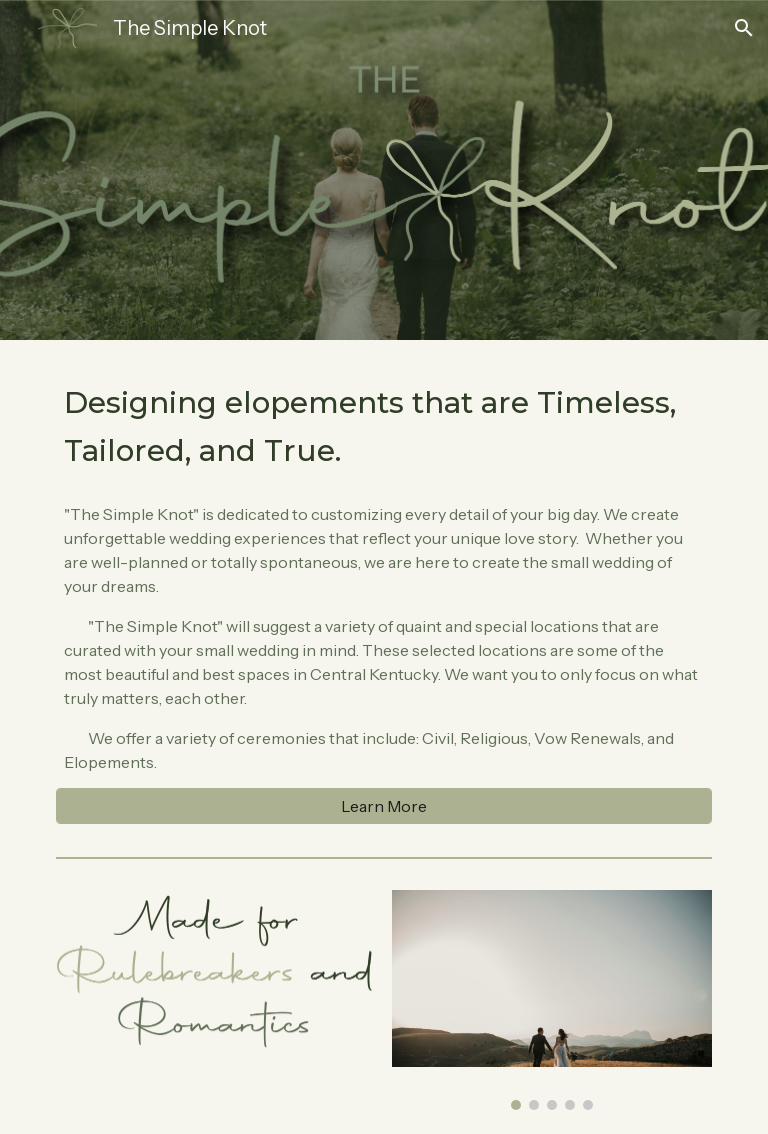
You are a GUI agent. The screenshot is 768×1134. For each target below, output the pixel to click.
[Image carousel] (551, 1000)
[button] (744, 28)
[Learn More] (383, 806)
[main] (383, 426)
